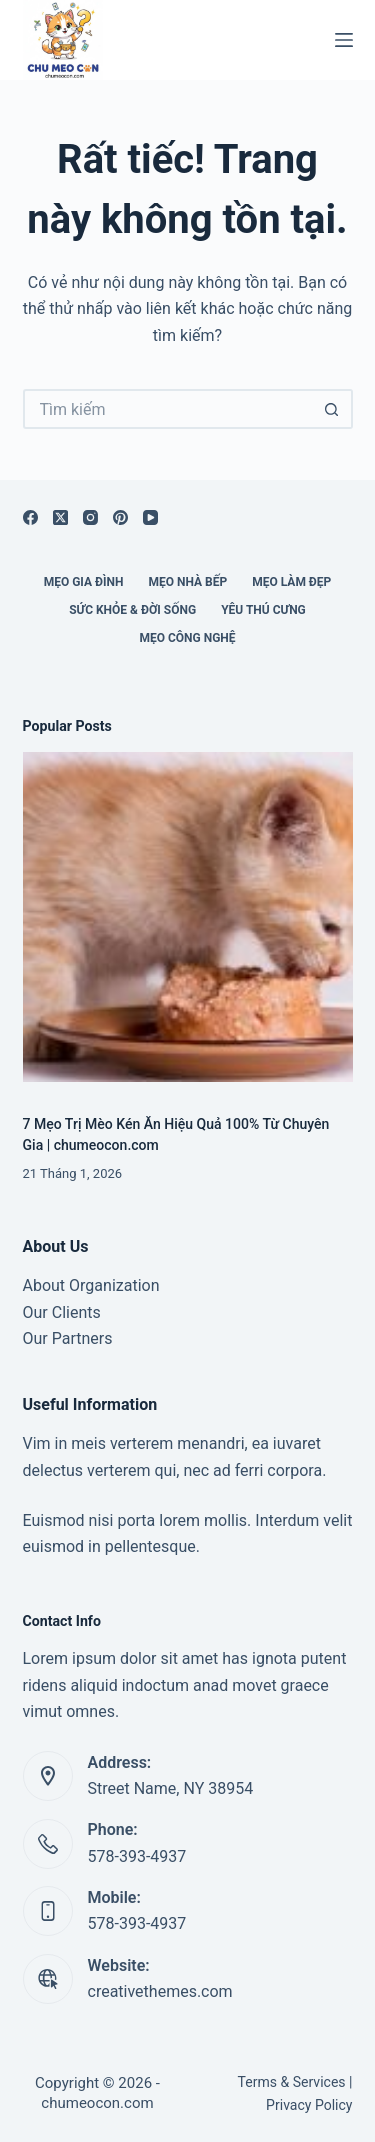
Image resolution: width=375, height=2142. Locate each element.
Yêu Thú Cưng (263, 610)
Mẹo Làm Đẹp (291, 582)
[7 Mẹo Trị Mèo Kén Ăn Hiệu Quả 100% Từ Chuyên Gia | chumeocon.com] (188, 917)
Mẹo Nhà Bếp (187, 582)
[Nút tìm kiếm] (333, 409)
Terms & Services (292, 2082)
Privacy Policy (309, 2105)
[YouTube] (150, 517)
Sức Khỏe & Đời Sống (132, 610)
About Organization (91, 1285)
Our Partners (68, 1338)
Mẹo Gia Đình (84, 582)
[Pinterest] (120, 517)
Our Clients (62, 1312)
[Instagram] (90, 517)
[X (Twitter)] (60, 517)
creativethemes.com (160, 1991)
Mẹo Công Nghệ (187, 638)
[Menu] (344, 40)
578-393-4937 (137, 1856)
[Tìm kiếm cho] (168, 409)
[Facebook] (30, 517)
